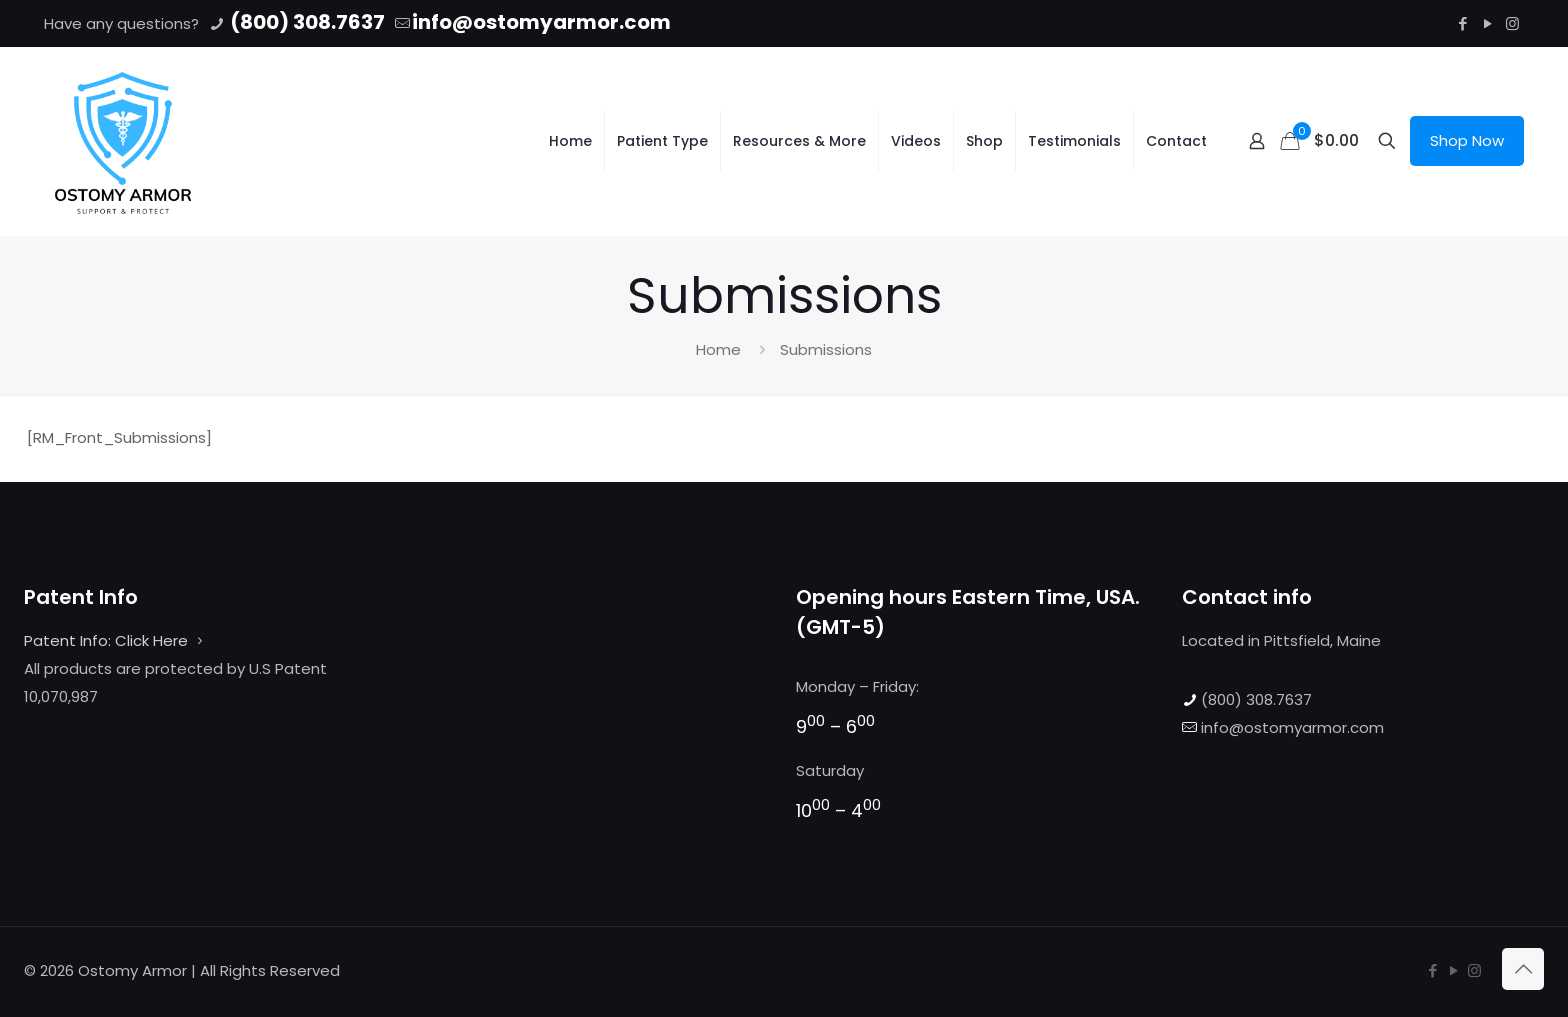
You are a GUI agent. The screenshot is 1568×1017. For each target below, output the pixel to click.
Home (718, 349)
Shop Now (1467, 140)
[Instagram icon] (1512, 23)
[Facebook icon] (1462, 23)
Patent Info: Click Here (106, 640)
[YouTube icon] (1487, 23)
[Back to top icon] (1523, 969)
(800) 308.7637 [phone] (305, 22)
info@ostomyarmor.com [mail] (541, 22)
